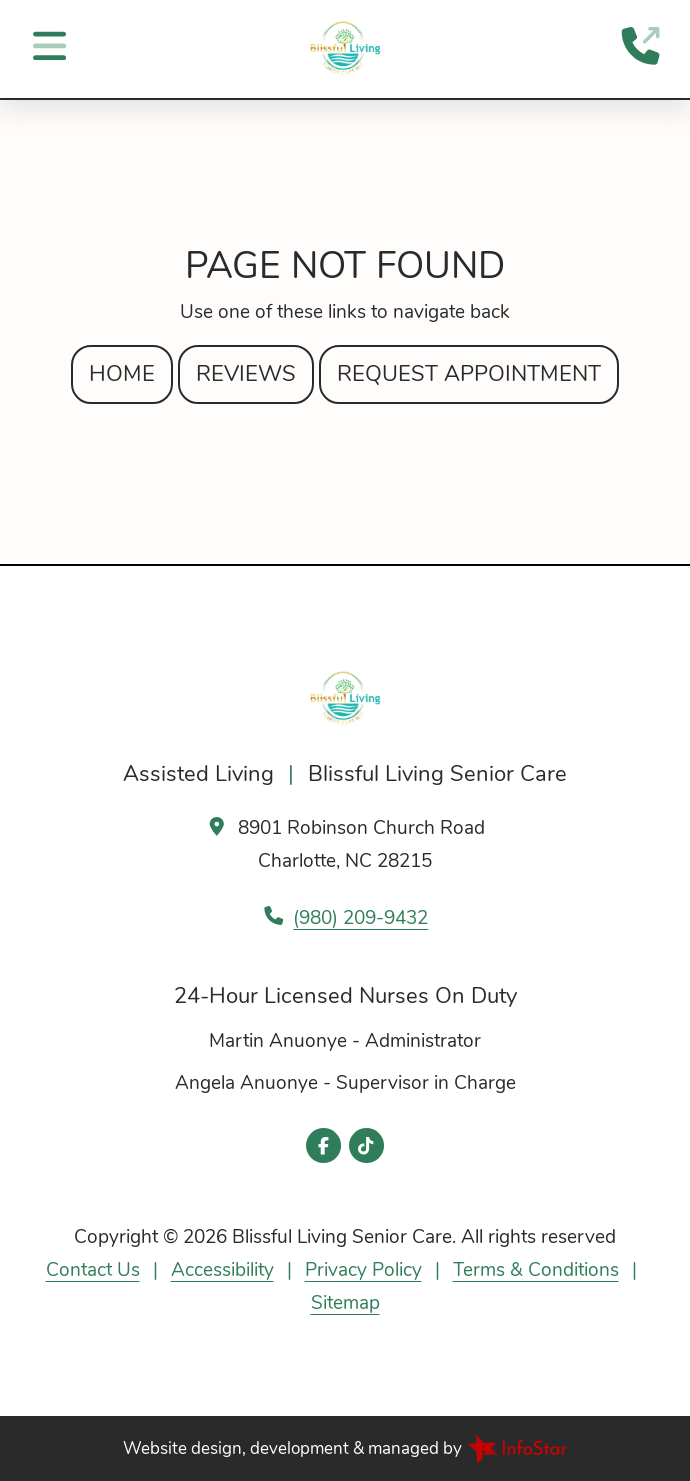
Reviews (246, 374)
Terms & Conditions (536, 1270)
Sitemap (345, 1303)
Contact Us (93, 1270)
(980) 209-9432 (360, 918)
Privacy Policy (363, 1270)
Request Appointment (469, 374)
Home (122, 374)
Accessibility (222, 1270)
